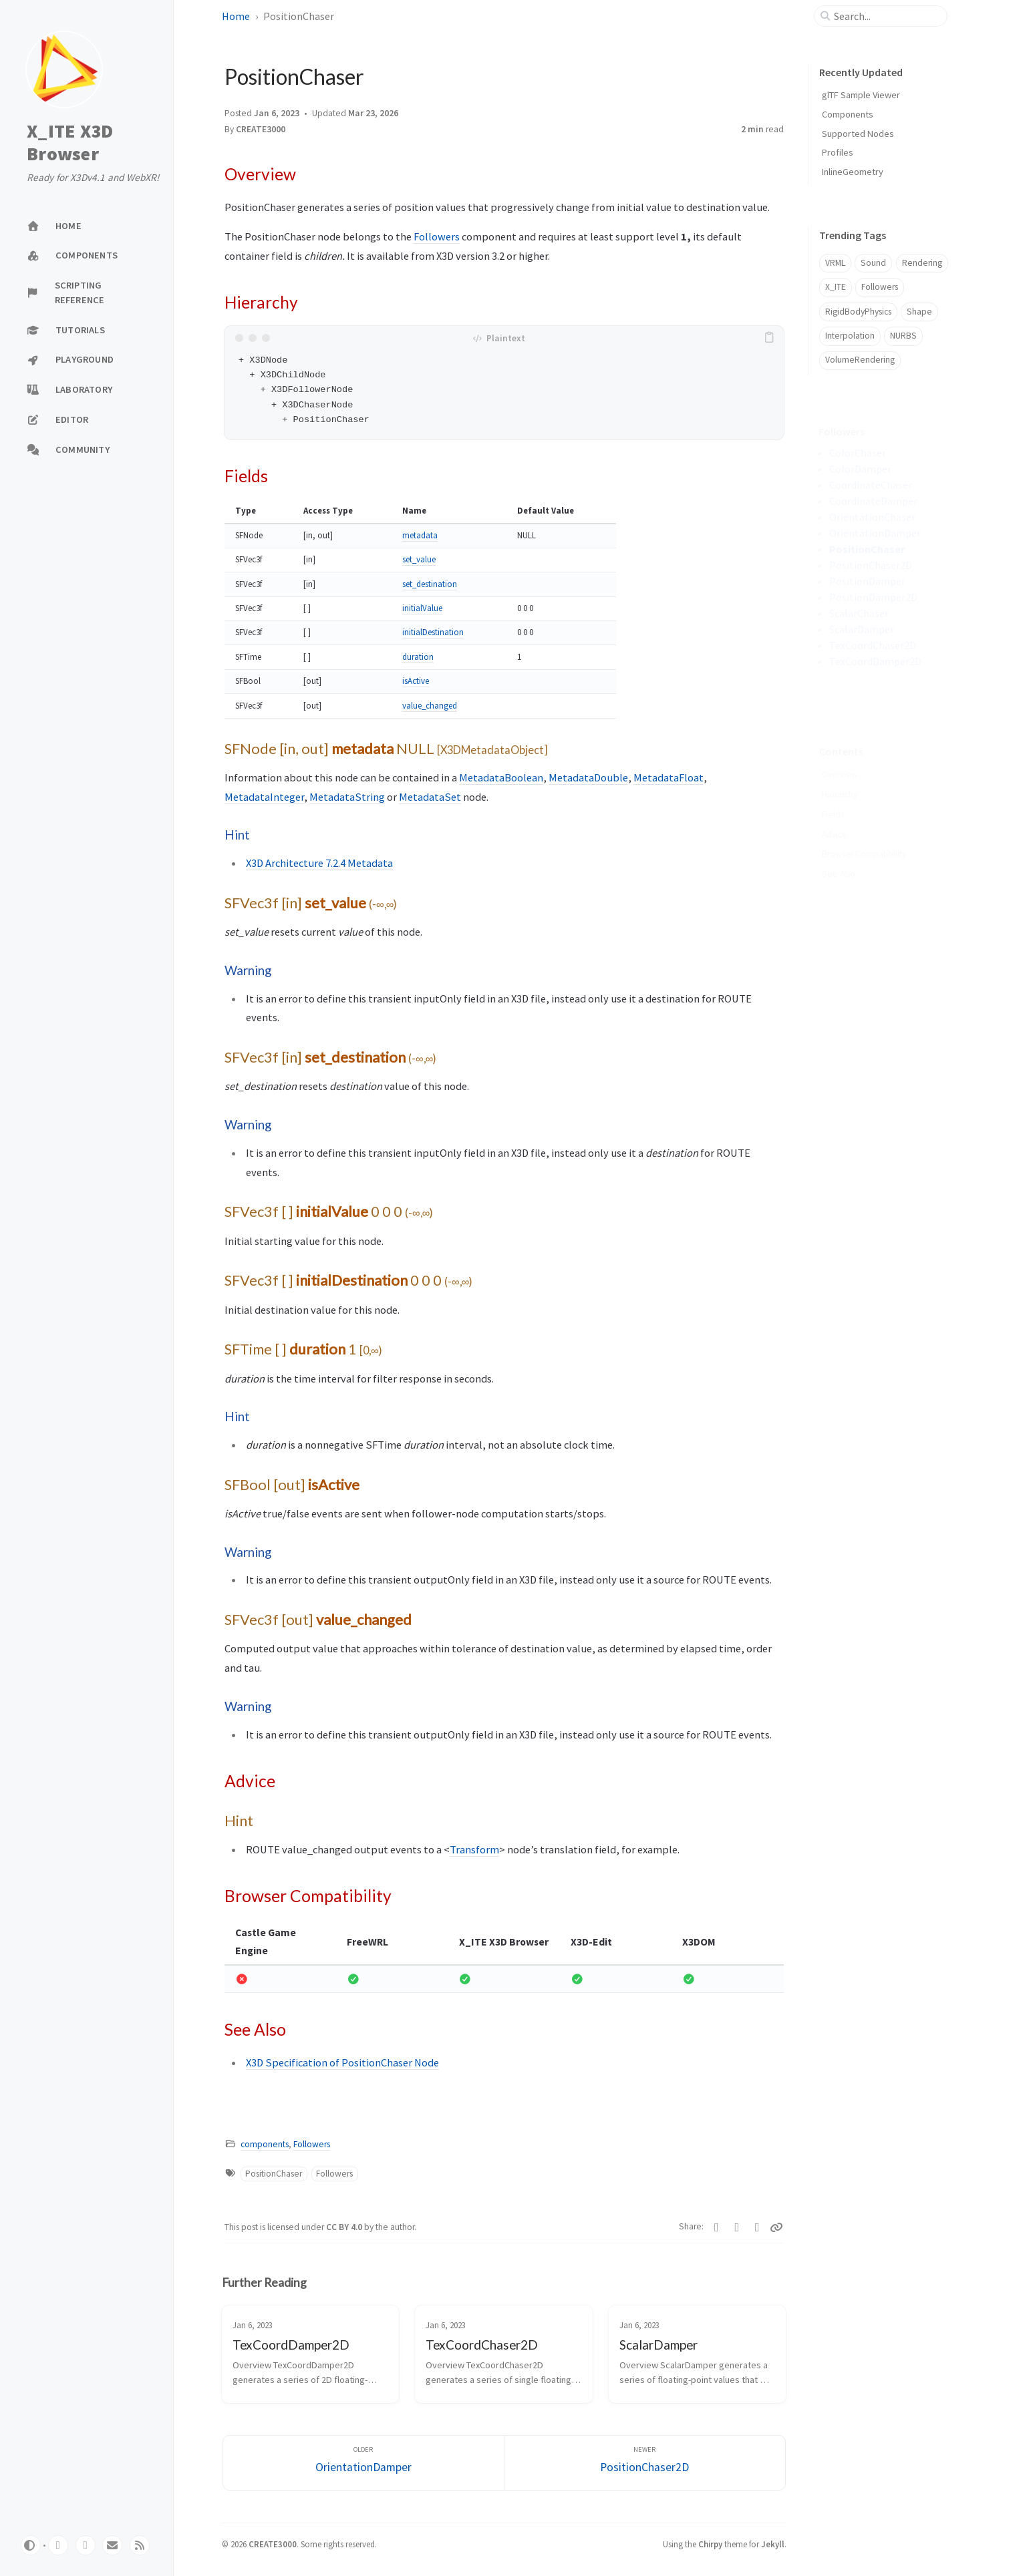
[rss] (139, 2545)
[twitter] (85, 2545)
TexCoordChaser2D (872, 645)
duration (418, 657)
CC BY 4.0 (345, 2227)
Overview (841, 753)
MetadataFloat (668, 777)
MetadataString (347, 796)
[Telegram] (757, 2227)
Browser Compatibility (864, 833)
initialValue (422, 608)
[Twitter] (716, 2227)
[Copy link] (777, 2227)
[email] (112, 2545)
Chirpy (710, 2544)
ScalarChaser (859, 613)
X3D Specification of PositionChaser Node (342, 2062)
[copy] (772, 338)
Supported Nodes (858, 134)
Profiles (837, 152)
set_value (419, 559)
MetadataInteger (264, 796)
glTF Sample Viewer (861, 95)
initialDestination (433, 632)
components (265, 2144)
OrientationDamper (875, 533)
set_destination (429, 584)
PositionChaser (273, 2173)
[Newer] (645, 2463)
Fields (833, 793)
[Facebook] (737, 2227)
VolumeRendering (860, 359)
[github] (58, 2545)
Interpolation (850, 335)
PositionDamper (867, 581)
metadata (420, 535)
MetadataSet (430, 796)
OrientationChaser (872, 517)
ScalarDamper (861, 629)
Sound (873, 262)
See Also (838, 853)
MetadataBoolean (501, 777)
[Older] (363, 2463)
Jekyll (772, 2544)
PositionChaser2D (870, 565)
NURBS (903, 335)
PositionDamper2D (873, 597)
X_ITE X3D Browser (70, 142)
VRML (835, 262)
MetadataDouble (588, 777)
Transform (474, 1849)
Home (236, 16)
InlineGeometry (852, 172)
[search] (886, 16)
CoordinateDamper (873, 501)
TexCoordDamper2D (875, 661)
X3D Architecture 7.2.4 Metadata (319, 863)
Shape (919, 311)
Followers (437, 236)
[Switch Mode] (30, 2545)
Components (847, 114)
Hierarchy (839, 773)
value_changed (429, 705)
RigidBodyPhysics (858, 311)
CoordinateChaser (870, 485)
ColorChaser (857, 452)
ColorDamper (860, 469)
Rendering (922, 262)
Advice (834, 813)
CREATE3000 (260, 129)
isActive (415, 681)
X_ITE (835, 287)
